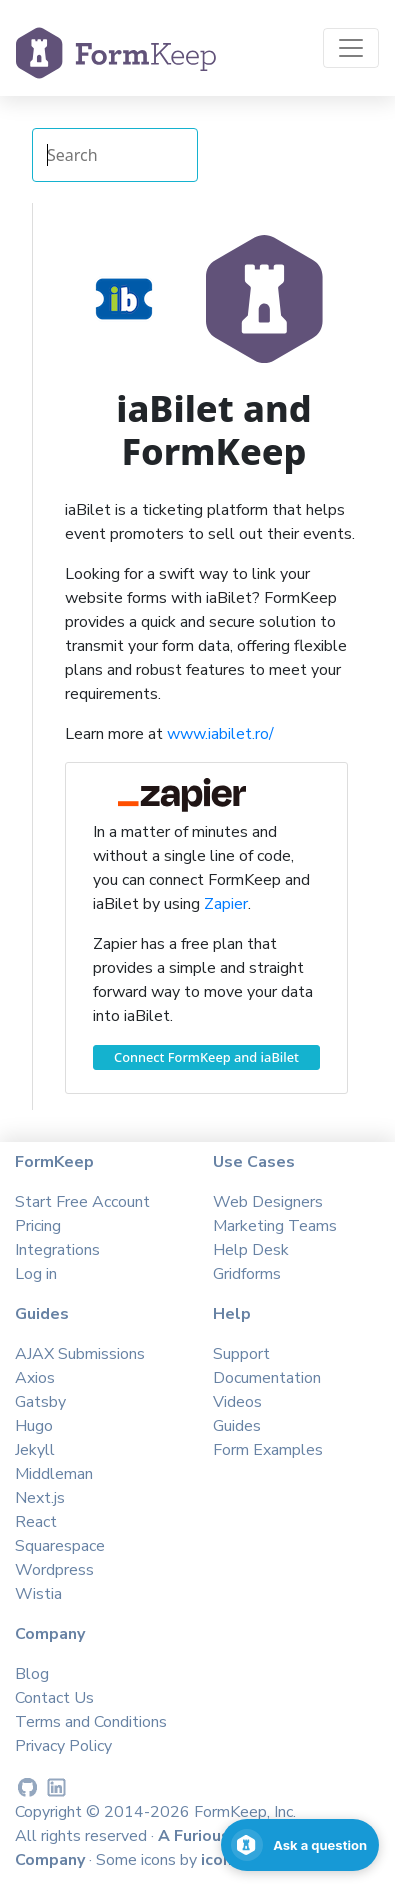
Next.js (40, 1498)
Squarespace (60, 1546)
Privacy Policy (63, 1746)
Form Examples (268, 1450)
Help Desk (251, 1250)
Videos (237, 1402)
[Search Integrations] (115, 155)
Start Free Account (82, 1202)
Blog (32, 1674)
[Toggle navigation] (351, 48)
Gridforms (247, 1274)
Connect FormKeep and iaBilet (206, 1057)
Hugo (34, 1426)
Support (241, 1354)
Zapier (226, 904)
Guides (237, 1426)
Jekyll (35, 1450)
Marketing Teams (275, 1226)
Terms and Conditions (91, 1722)
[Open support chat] (300, 1845)
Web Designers (268, 1202)
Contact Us (54, 1698)
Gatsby (40, 1402)
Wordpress (54, 1570)
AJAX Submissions (80, 1354)
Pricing (38, 1226)
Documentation (267, 1378)
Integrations (57, 1250)
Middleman (54, 1474)
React (36, 1522)
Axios (35, 1378)
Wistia (38, 1594)
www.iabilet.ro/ (220, 734)
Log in (36, 1274)
